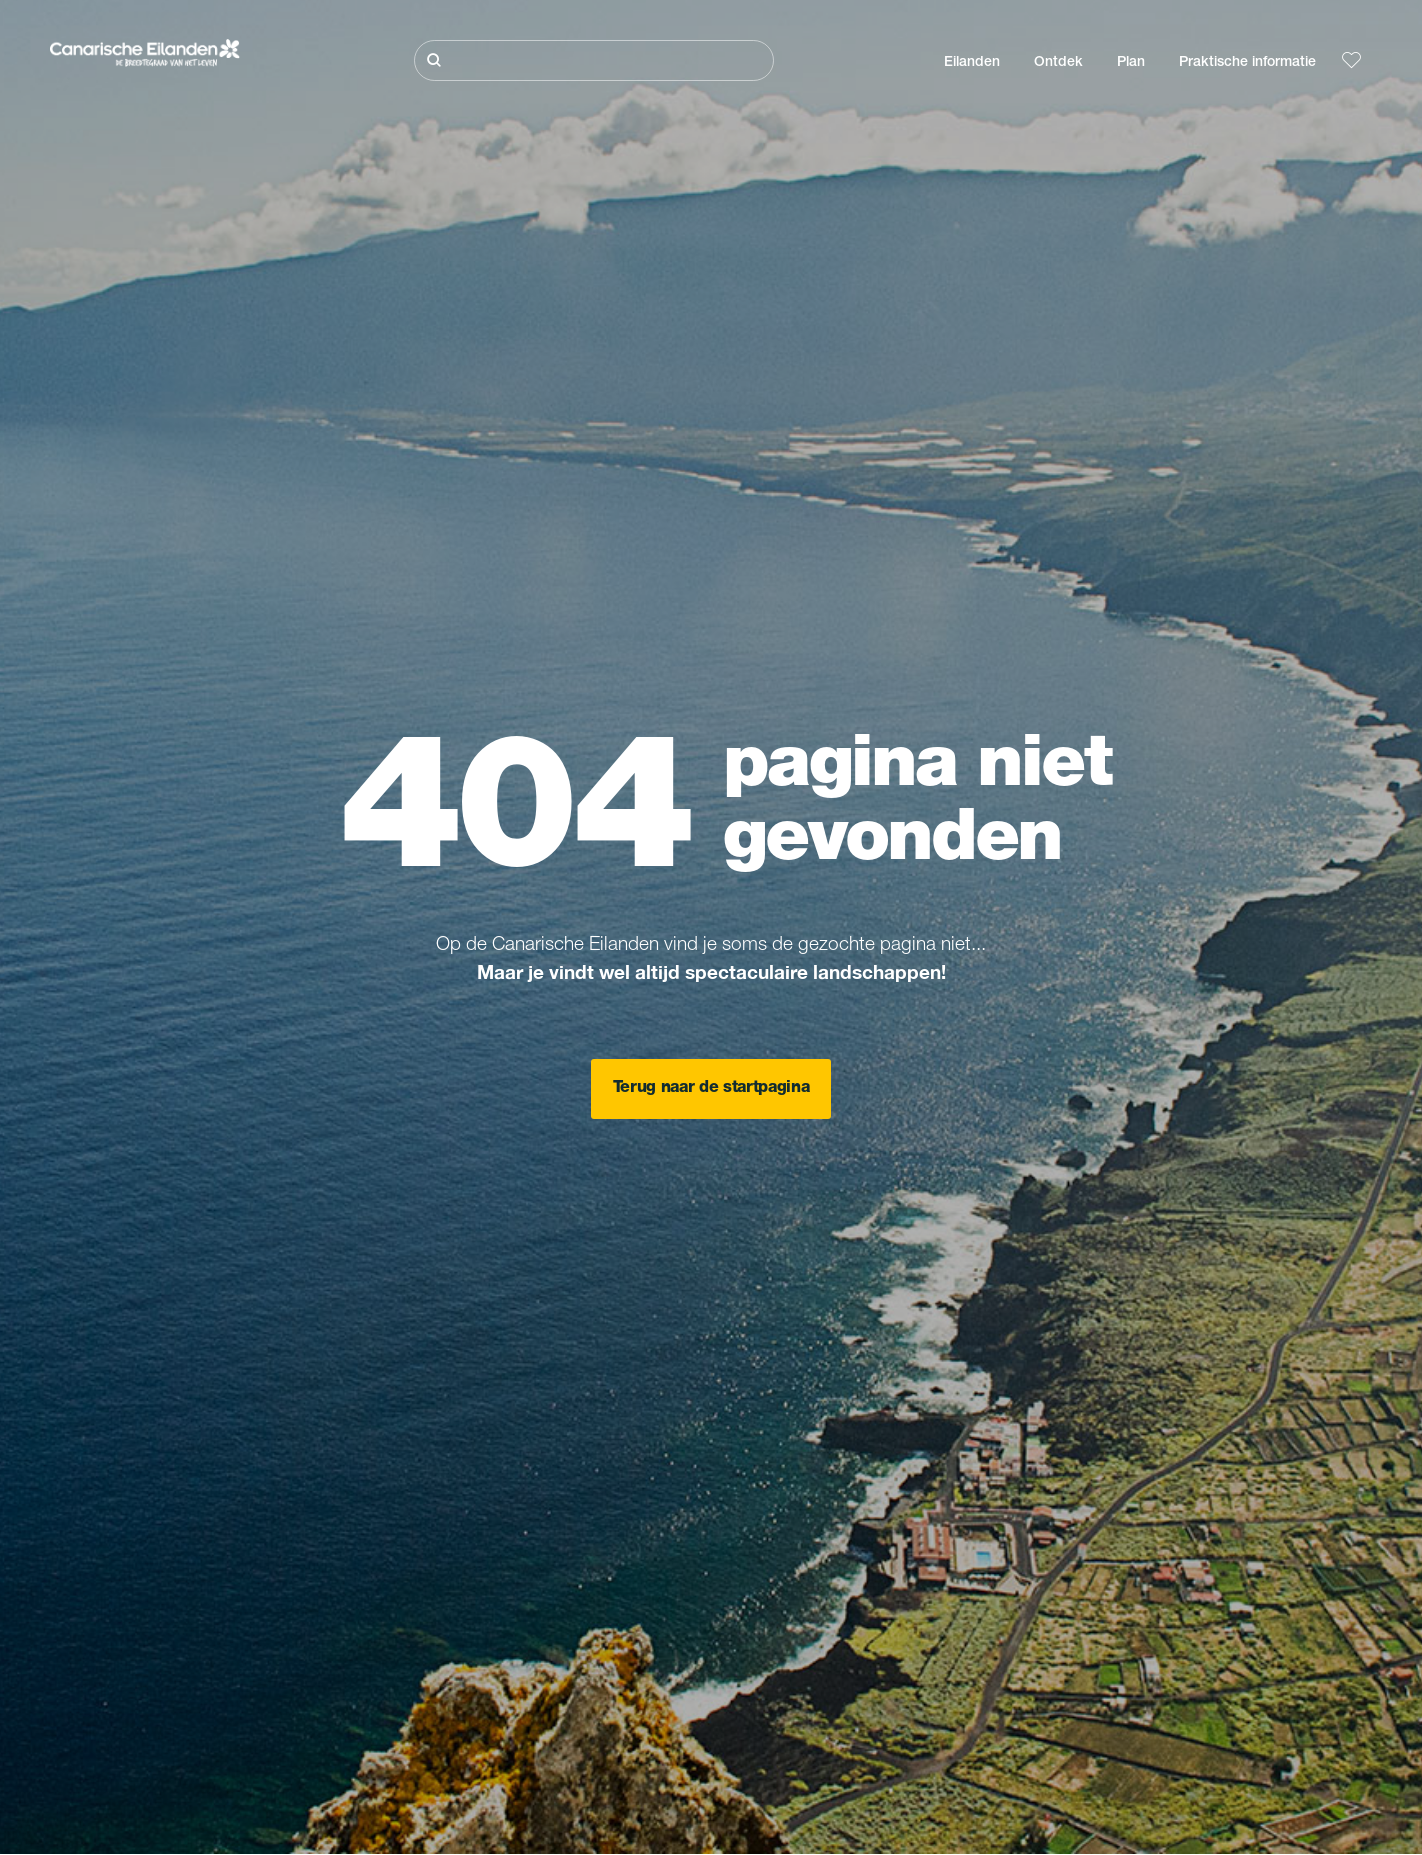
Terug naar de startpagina (711, 1089)
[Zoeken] (594, 60)
